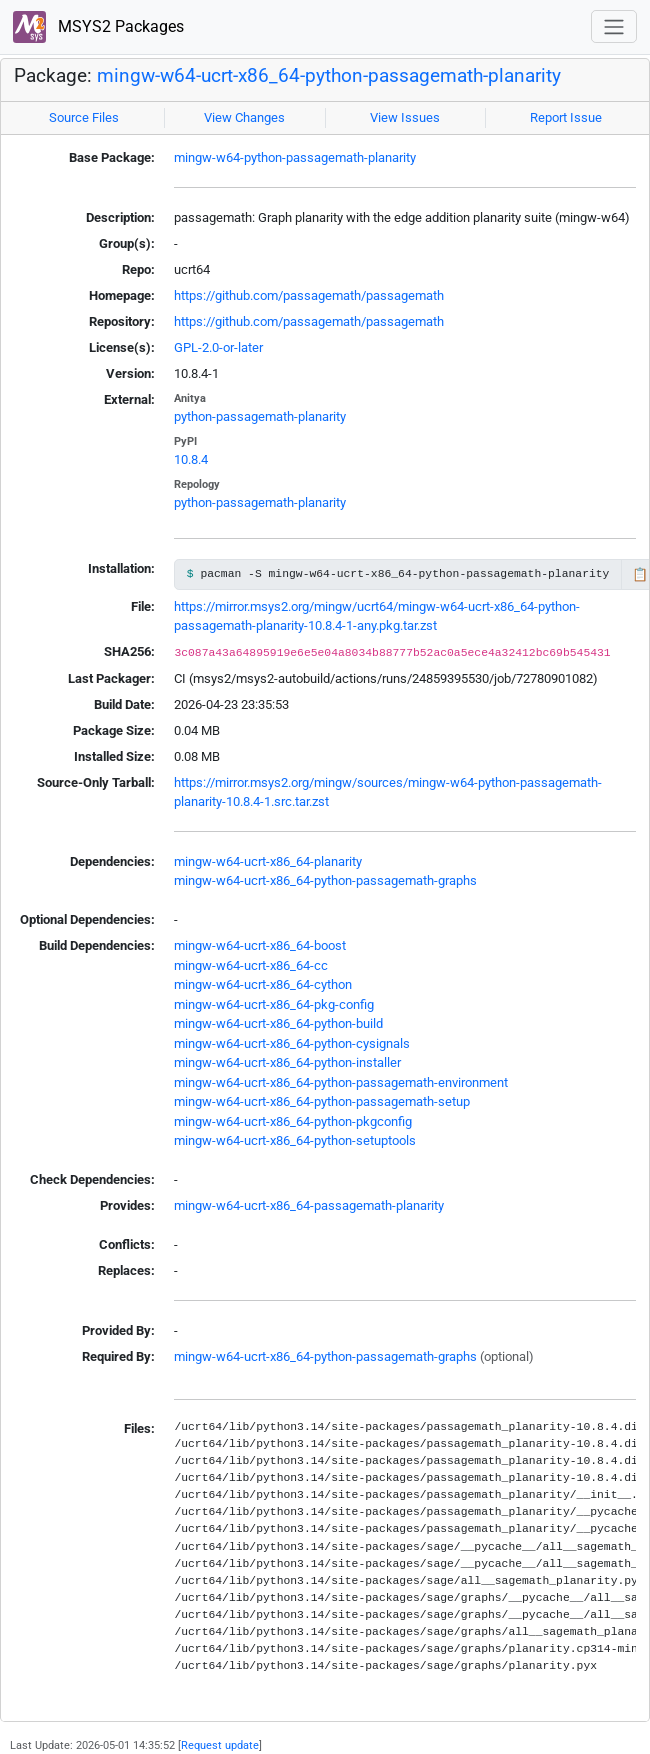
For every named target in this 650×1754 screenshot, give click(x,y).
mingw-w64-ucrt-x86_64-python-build (278, 1023)
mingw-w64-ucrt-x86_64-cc (251, 965)
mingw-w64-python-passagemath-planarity (295, 157)
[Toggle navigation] (614, 26)
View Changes (244, 117)
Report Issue (566, 117)
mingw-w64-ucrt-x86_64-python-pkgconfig (293, 1121)
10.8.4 (191, 459)
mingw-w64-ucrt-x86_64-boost (260, 945)
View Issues (405, 117)
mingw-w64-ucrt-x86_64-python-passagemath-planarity (329, 76)
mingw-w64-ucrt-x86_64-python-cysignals (292, 1043)
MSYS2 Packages (98, 27)
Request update (220, 1745)
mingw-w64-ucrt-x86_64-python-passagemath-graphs (325, 880)
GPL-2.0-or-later (218, 347)
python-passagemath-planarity (260, 416)
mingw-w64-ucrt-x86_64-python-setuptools (295, 1140)
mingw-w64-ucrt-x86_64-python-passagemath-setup (322, 1101)
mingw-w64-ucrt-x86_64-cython (263, 984)
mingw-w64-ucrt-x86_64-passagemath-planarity (309, 1205)
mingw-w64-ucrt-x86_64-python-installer (287, 1062)
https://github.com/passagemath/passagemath (309, 295)
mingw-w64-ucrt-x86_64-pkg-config (274, 1004)
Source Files (84, 117)
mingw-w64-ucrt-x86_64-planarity (268, 861)
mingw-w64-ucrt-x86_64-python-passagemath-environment (341, 1082)
